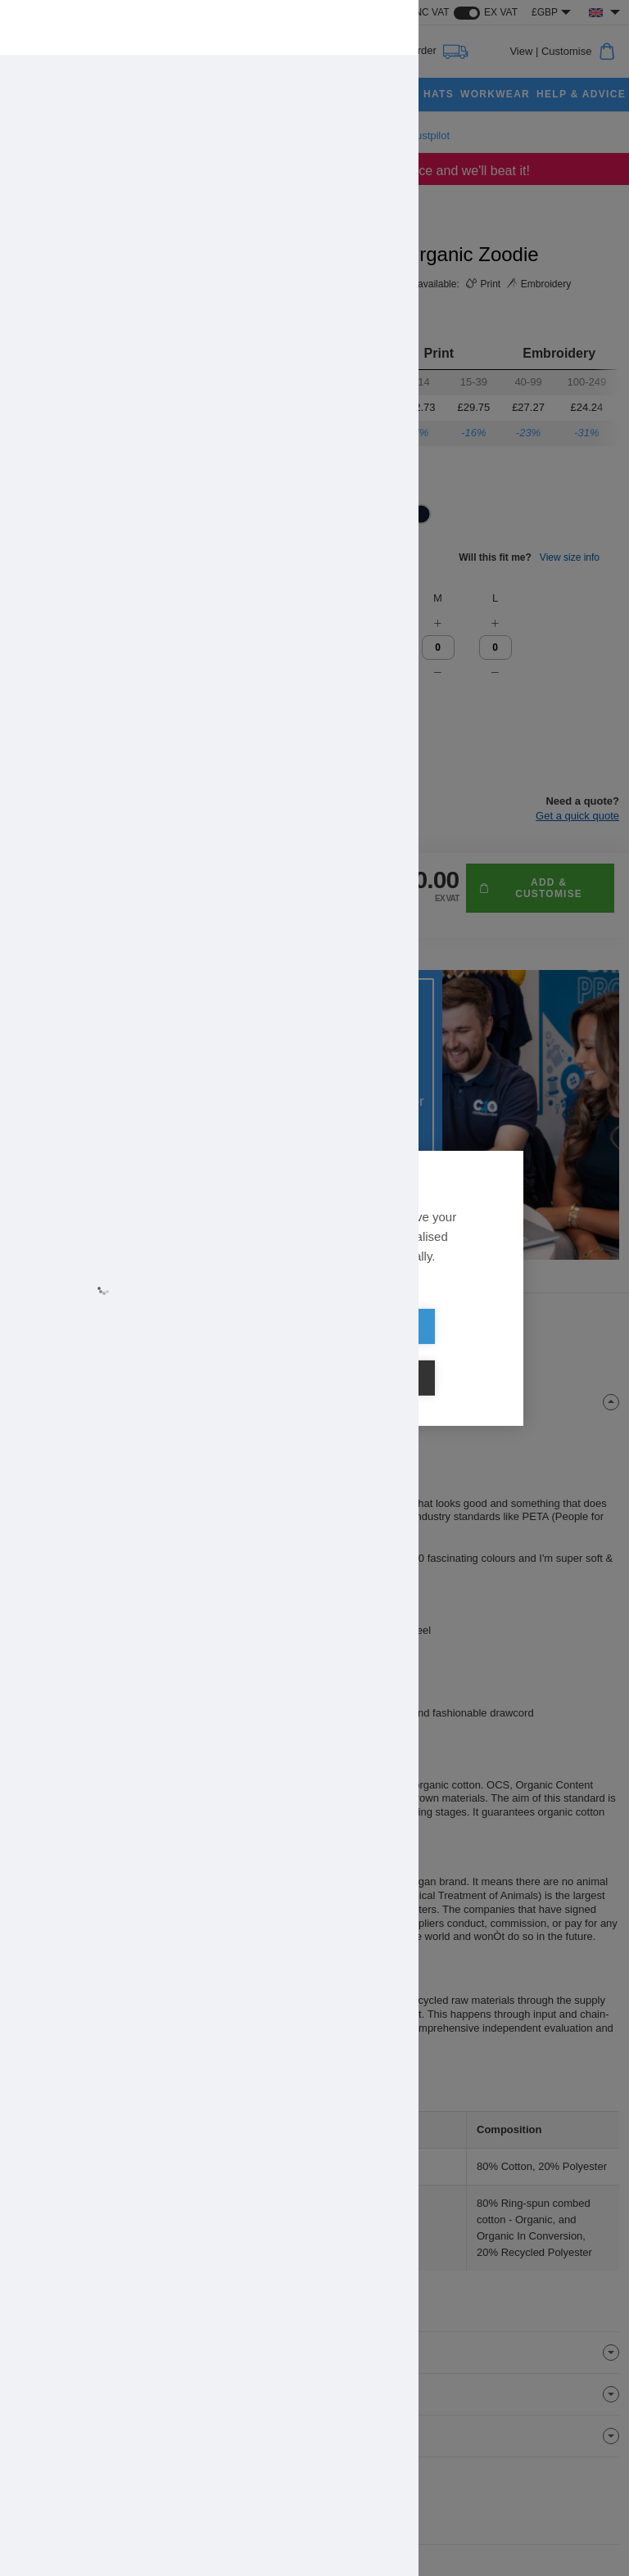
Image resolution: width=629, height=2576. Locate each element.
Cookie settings (408, 1353)
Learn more (165, 1305)
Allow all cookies (220, 1353)
